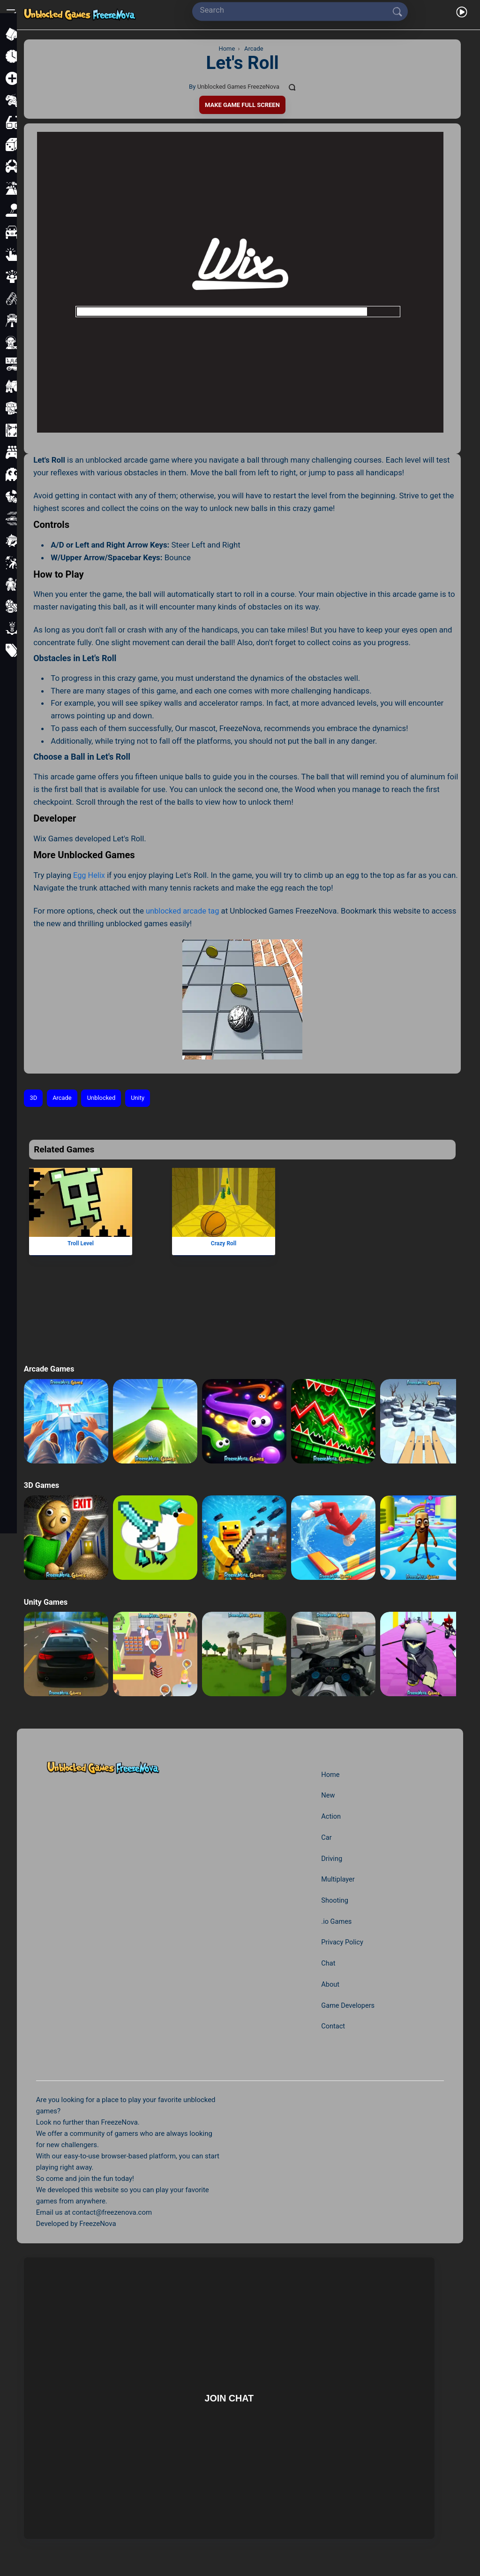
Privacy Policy (341, 1942)
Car (325, 1837)
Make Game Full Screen (242, 104)
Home (329, 1774)
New (327, 1795)
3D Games (42, 1485)
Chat (327, 1963)
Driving (331, 1858)
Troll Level (81, 1243)
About (329, 1984)
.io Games (336, 1921)
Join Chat (229, 2398)
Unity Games (46, 1601)
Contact (332, 2025)
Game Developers (347, 2005)
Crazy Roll (223, 1243)
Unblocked (103, 1097)
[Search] (296, 10)
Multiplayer (337, 1879)
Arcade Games (49, 1368)
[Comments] (293, 86)
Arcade (63, 1097)
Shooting (334, 1900)
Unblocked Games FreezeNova (238, 86)
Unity (141, 1097)
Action (330, 1816)
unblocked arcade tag (183, 910)
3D (34, 1097)
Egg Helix (89, 875)
